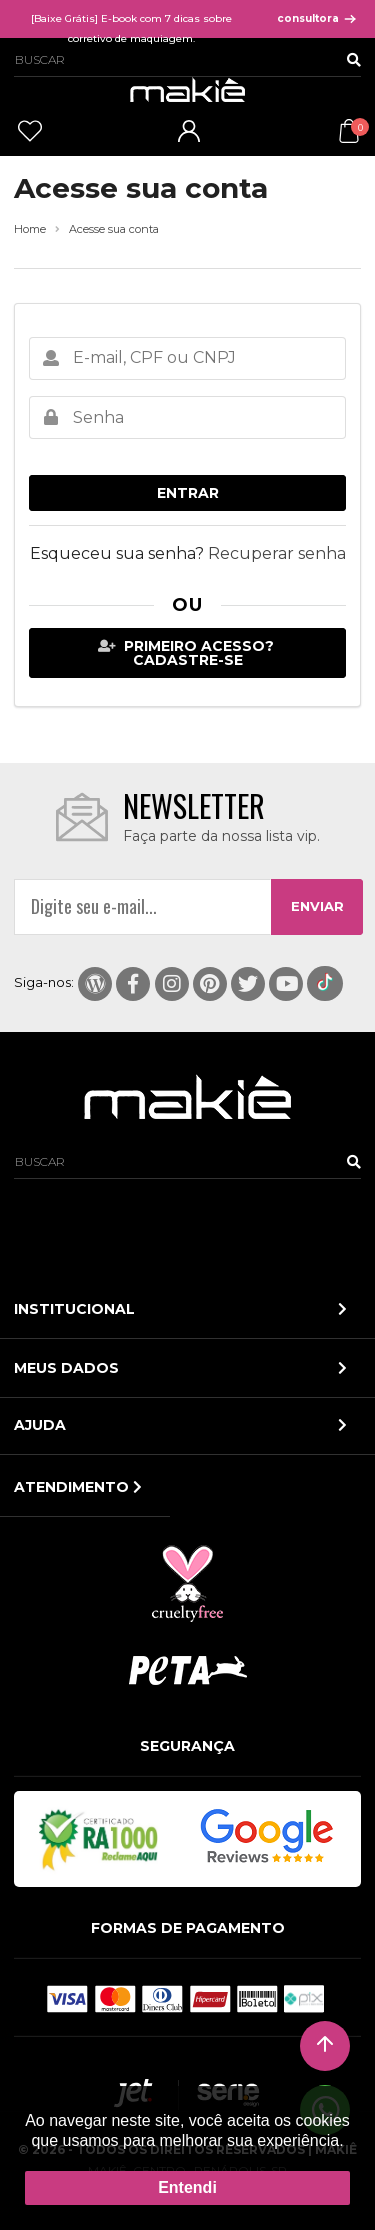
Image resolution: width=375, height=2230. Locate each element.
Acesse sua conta (114, 229)
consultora (317, 18)
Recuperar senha (277, 553)
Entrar (188, 493)
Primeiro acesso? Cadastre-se (186, 653)
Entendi (187, 2187)
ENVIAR (317, 906)
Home (30, 229)
